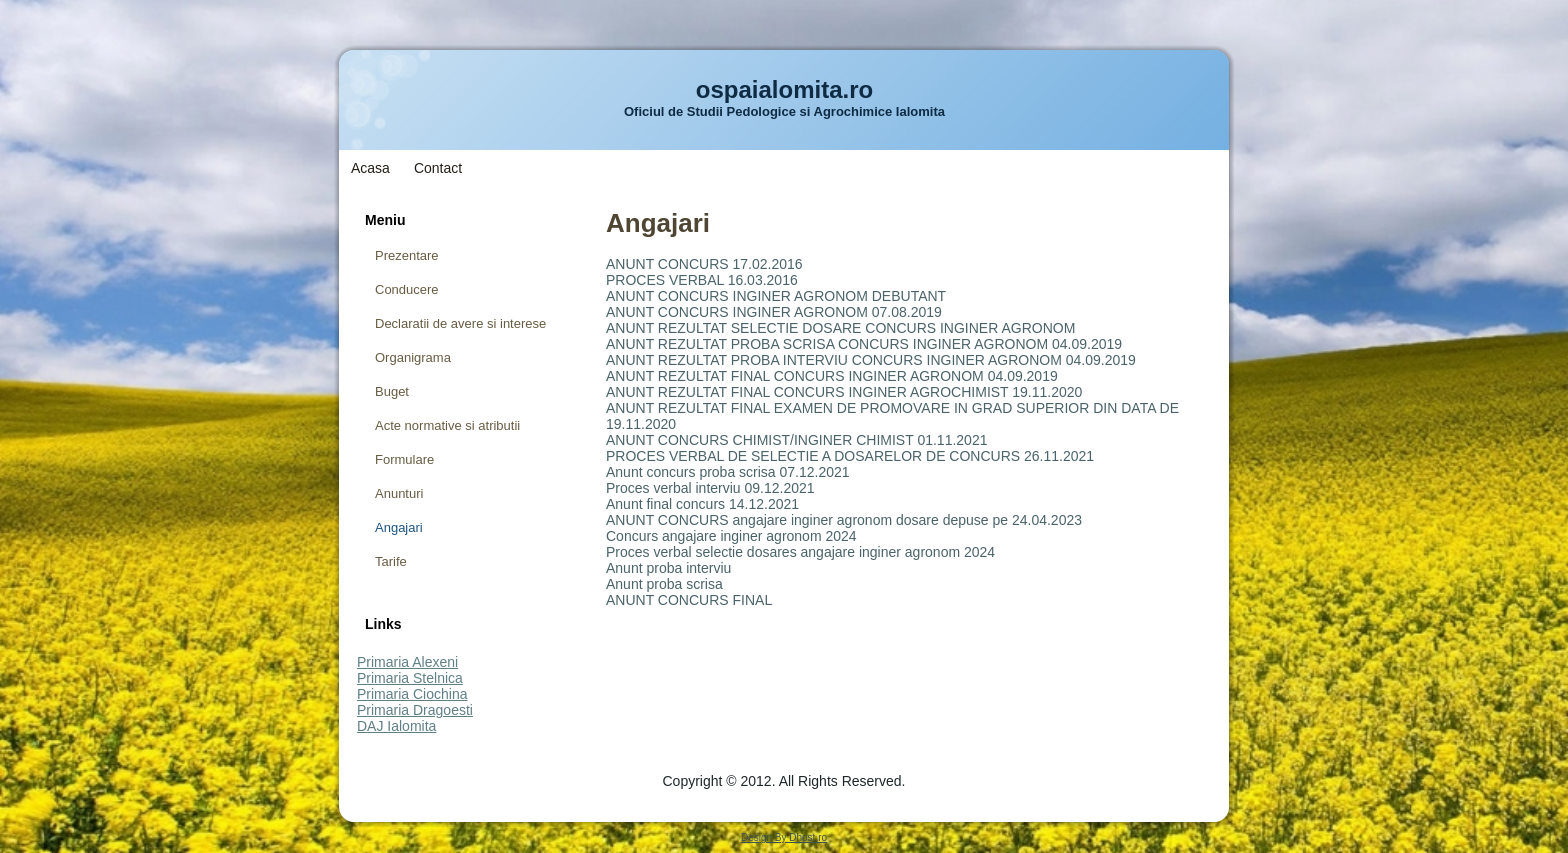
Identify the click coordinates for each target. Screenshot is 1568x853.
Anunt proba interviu (668, 568)
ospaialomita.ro (784, 89)
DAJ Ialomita (396, 726)
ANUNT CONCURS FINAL (689, 600)
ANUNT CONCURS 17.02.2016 (704, 264)
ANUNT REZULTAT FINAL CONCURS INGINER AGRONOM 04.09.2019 (832, 376)
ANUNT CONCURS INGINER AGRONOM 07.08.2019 (774, 312)
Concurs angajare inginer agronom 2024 (731, 536)
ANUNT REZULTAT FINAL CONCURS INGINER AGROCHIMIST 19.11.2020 (844, 392)
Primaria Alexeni (407, 662)
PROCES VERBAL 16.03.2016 (702, 280)
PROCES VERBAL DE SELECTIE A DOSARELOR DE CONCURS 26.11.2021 (850, 456)
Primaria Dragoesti (415, 710)
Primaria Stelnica (410, 678)
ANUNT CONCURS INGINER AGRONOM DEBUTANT (776, 296)
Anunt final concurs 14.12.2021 (702, 504)
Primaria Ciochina (412, 694)
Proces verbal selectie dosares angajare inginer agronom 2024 (800, 552)
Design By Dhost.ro (784, 837)
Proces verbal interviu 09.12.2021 (710, 488)
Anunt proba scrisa (664, 584)
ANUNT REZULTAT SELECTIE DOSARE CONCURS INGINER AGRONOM (840, 328)
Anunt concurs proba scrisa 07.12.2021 (728, 472)
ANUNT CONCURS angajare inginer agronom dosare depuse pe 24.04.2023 (844, 520)
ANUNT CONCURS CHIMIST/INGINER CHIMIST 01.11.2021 (796, 440)
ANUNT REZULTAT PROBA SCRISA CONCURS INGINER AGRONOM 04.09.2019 (864, 344)
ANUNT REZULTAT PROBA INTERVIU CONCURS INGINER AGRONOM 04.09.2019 (871, 360)
